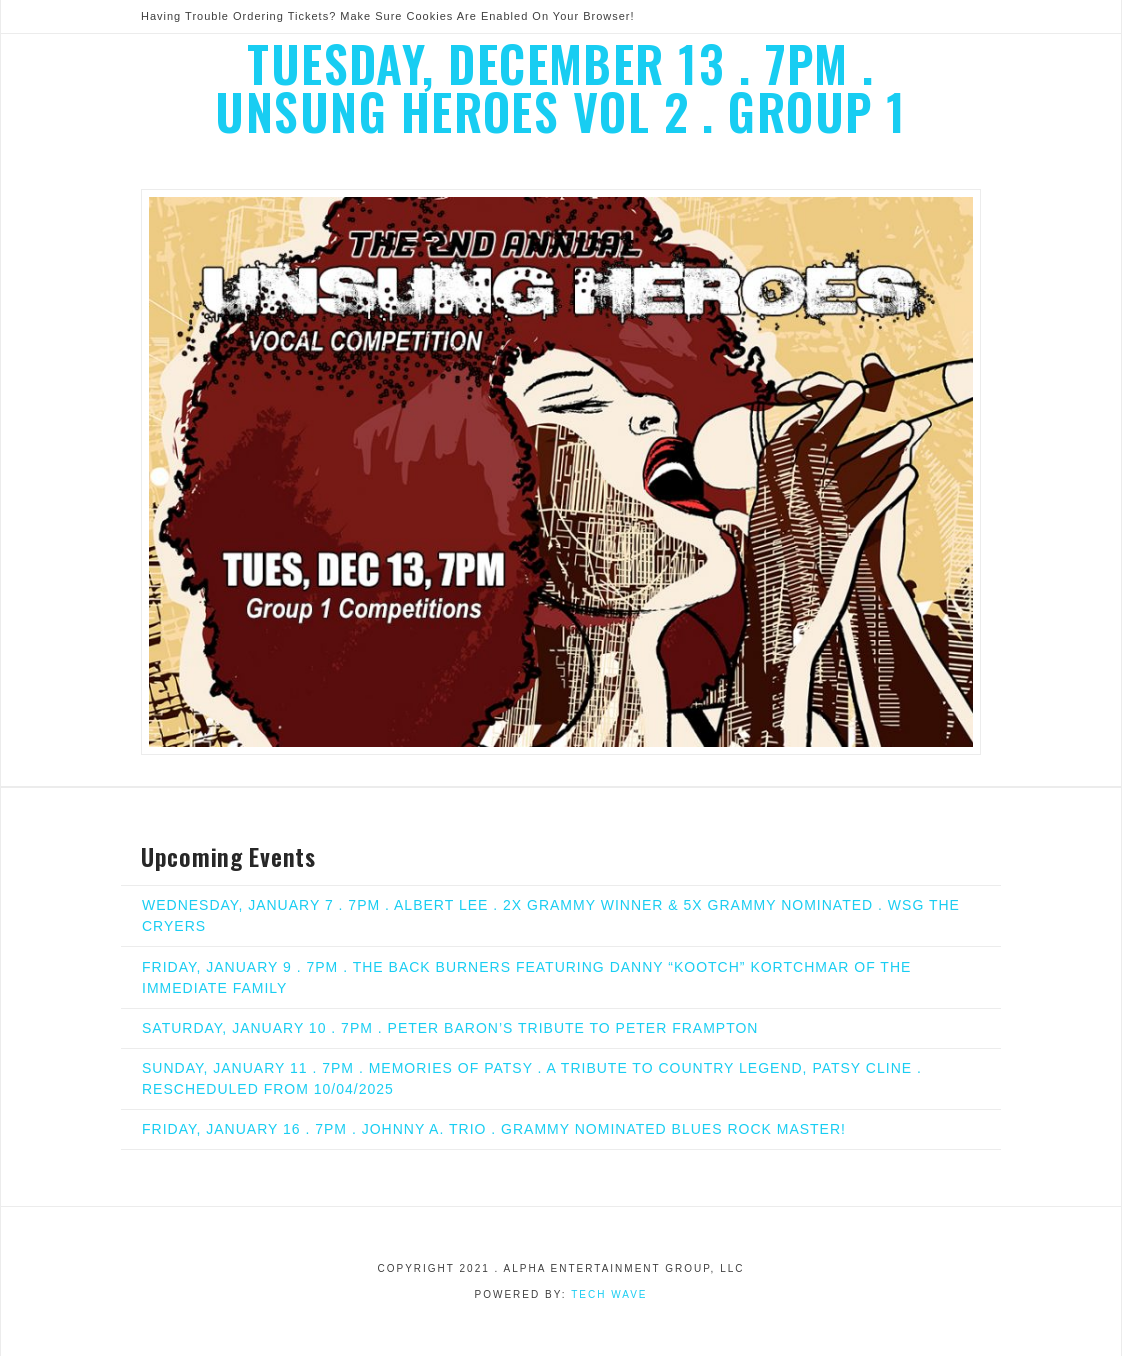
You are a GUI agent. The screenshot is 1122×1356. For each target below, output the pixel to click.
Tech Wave (609, 1294)
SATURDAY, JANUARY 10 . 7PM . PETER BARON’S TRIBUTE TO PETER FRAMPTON (450, 1028)
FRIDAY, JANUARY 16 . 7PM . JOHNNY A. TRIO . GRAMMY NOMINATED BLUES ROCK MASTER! (494, 1129)
